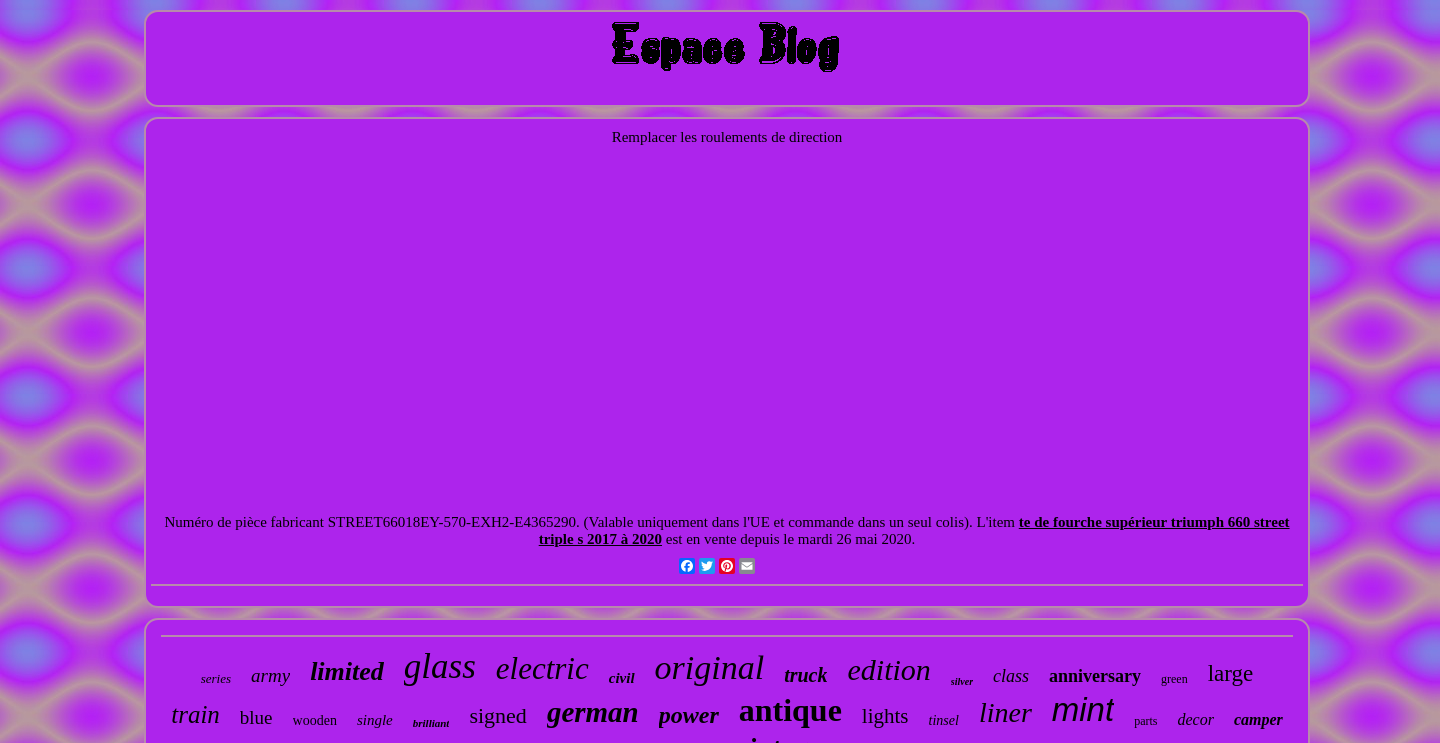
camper (1258, 719)
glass (440, 666)
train (195, 714)
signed (497, 715)
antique (790, 710)
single (375, 720)
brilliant (431, 723)
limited (347, 671)
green (1174, 679)
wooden (315, 720)
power (689, 715)
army (270, 675)
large (1231, 673)
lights (885, 716)
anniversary (1095, 676)
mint (1083, 709)
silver (962, 681)
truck (805, 675)
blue (256, 717)
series (216, 678)
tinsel (944, 720)
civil (622, 678)
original (710, 667)
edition (888, 669)
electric (542, 668)
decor (1195, 719)
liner (1005, 712)
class (1011, 676)
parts (1145, 721)
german (593, 712)
